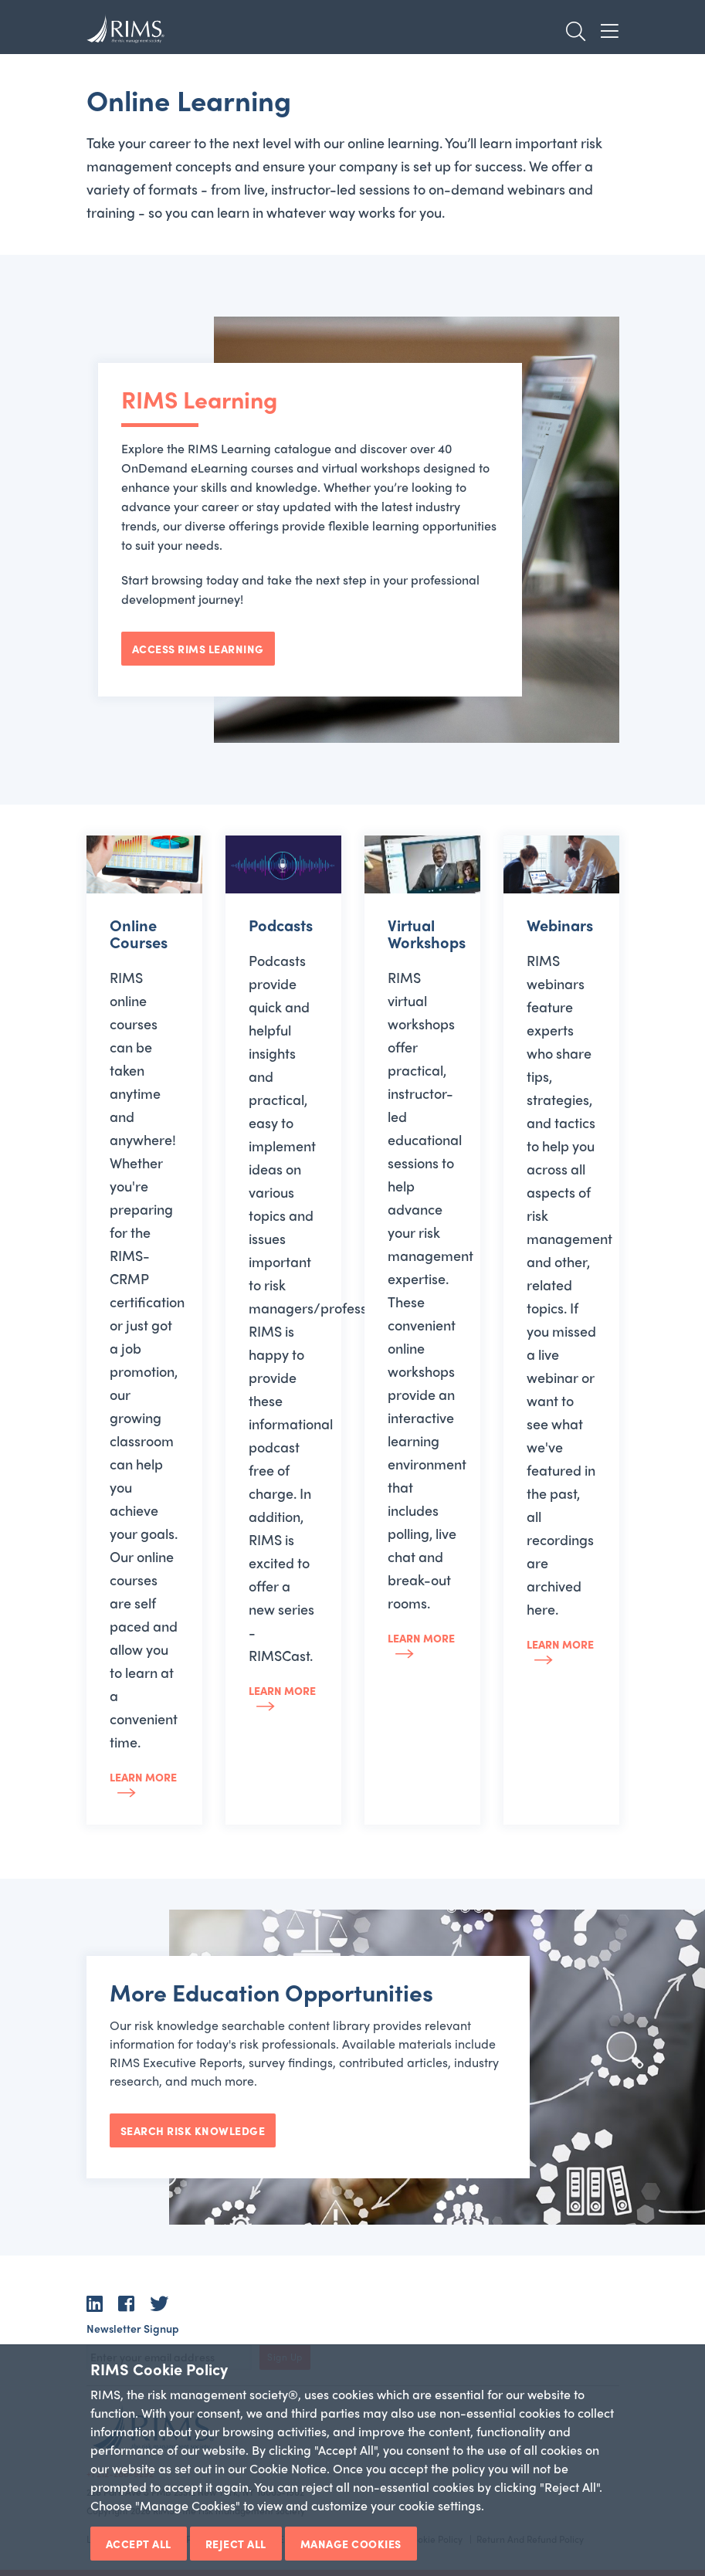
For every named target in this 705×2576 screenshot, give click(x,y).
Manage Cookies (351, 2543)
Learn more (143, 1777)
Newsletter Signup (132, 2328)
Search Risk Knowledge (193, 2130)
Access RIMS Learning (198, 648)
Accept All (138, 2543)
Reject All (235, 2543)
